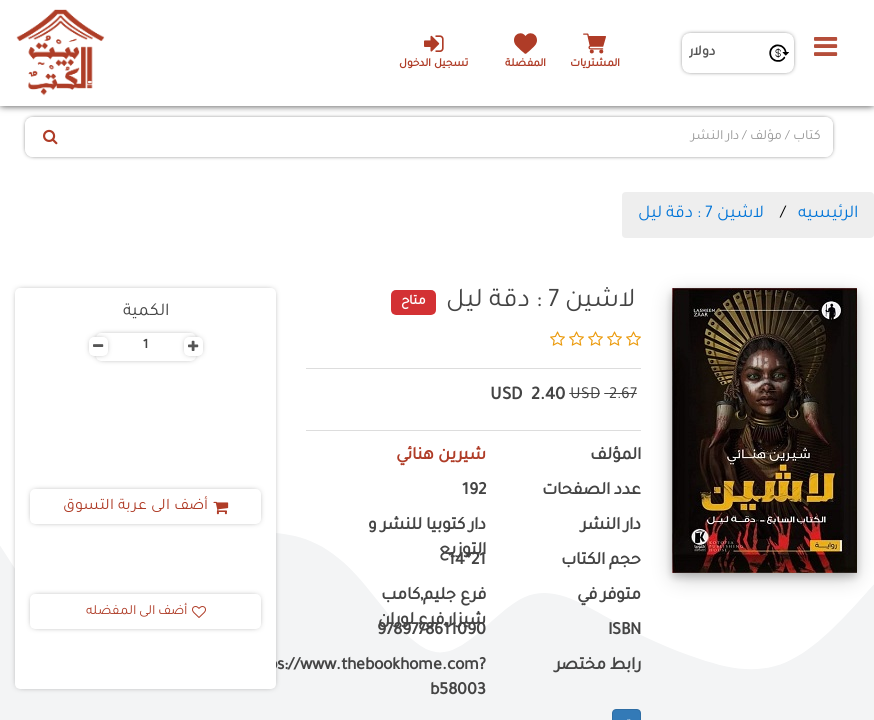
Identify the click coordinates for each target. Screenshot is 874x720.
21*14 (467, 561)
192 (474, 491)
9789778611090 (431, 631)
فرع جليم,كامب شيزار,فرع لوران (432, 609)
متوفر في (609, 596)
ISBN (624, 631)
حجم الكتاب (601, 561)
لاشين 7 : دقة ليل (701, 214)
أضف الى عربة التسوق (145, 507)
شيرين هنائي (441, 456)
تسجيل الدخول (433, 51)
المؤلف (615, 456)
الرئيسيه (828, 214)
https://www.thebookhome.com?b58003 (396, 679)
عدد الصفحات (591, 491)
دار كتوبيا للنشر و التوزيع (427, 539)
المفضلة (525, 64)
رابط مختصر (598, 666)
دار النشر (611, 526)
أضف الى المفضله (146, 612)
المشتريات (595, 64)
